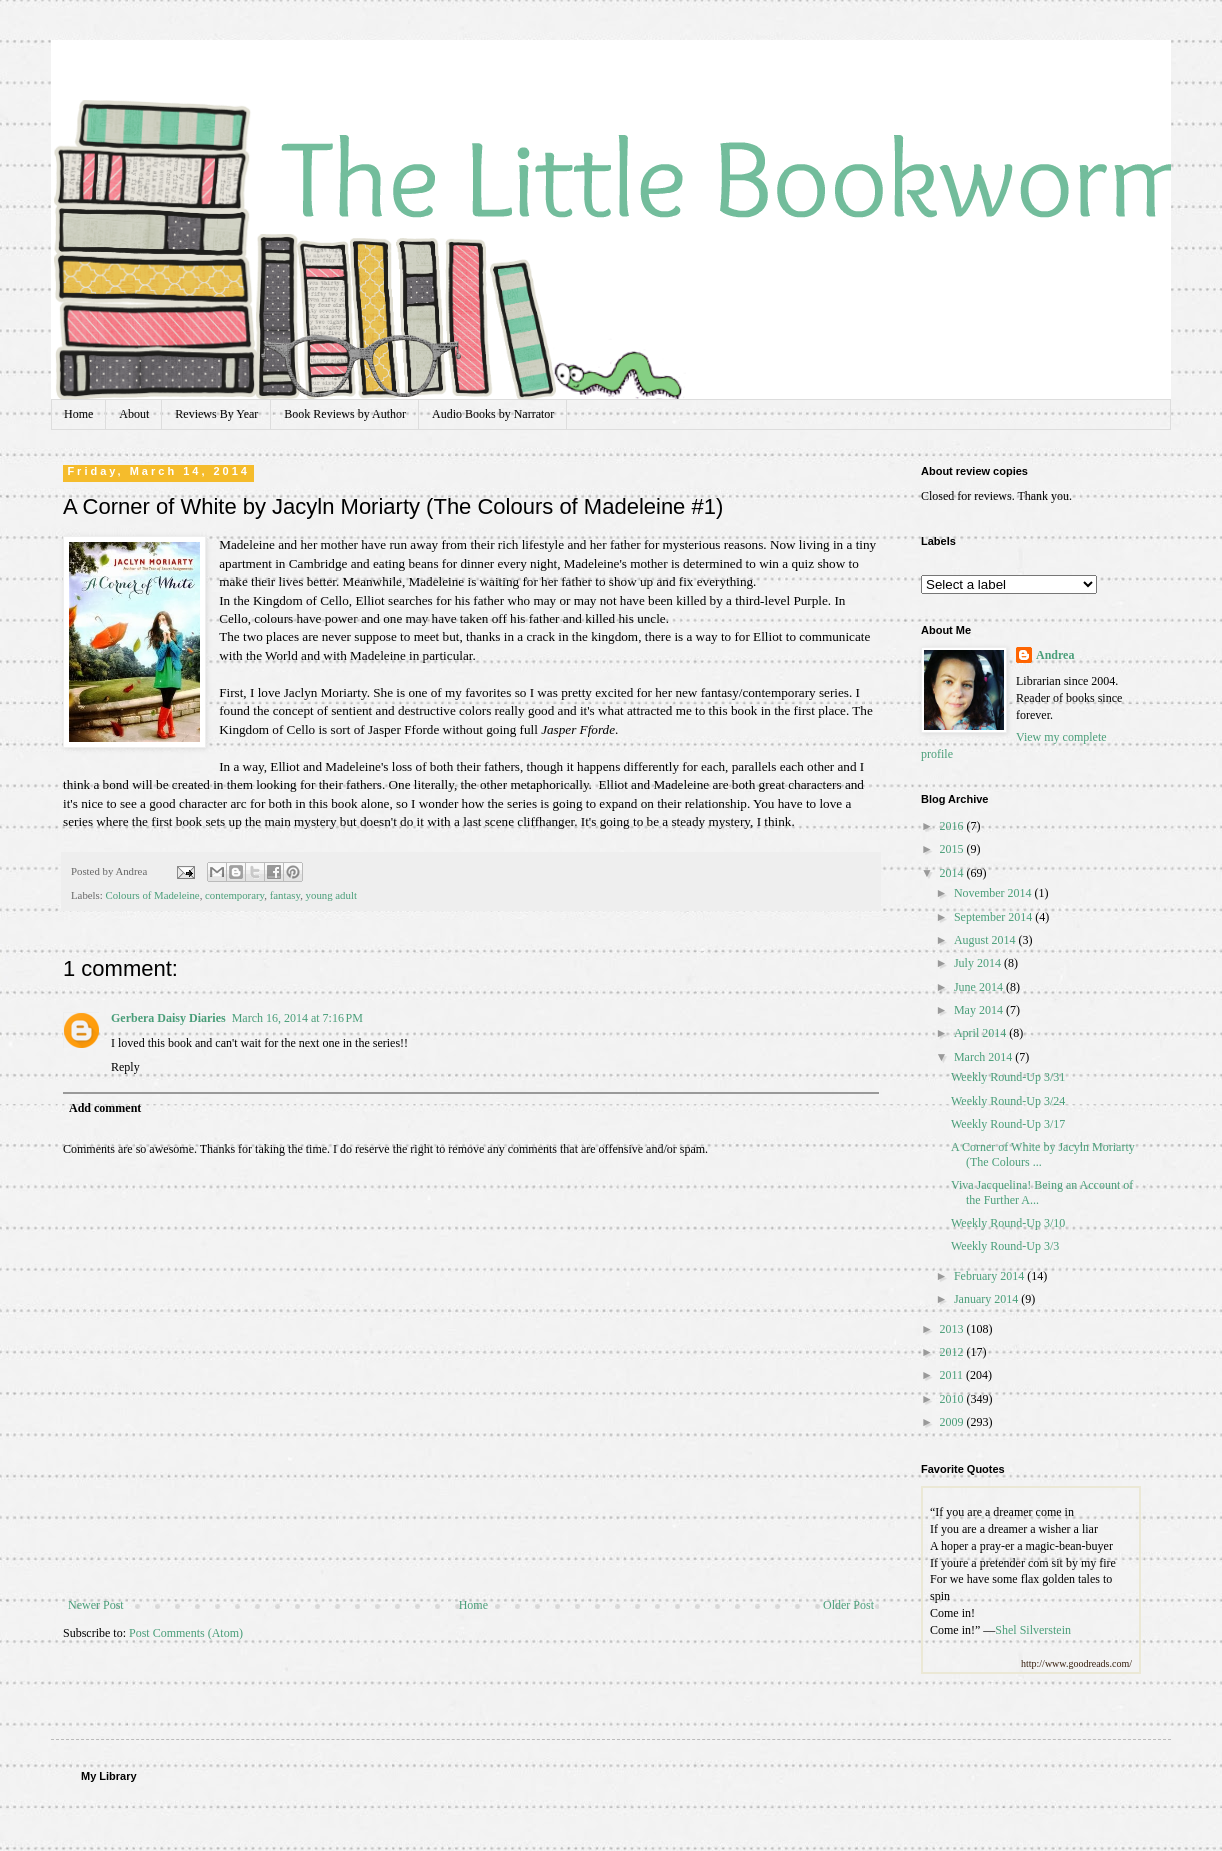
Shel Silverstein (1033, 1630)
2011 (953, 1375)
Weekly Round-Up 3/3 (1005, 1246)
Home (78, 414)
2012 (953, 1352)
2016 (953, 826)
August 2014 (986, 940)
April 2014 (981, 1033)
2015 (953, 849)
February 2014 (990, 1276)
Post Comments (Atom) (186, 1633)
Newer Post (96, 1605)
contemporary (234, 895)
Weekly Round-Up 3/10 (1008, 1223)
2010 (953, 1399)
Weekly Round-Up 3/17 (1008, 1124)
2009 (953, 1422)
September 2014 (994, 917)
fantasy (285, 895)
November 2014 (994, 893)
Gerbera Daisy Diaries (168, 1018)
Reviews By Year (216, 414)
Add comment (105, 1108)
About (134, 414)
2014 (953, 873)
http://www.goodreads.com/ (1076, 1663)
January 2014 (987, 1299)
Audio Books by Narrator (493, 414)
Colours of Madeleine (152, 895)
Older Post (848, 1605)
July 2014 (979, 963)
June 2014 (980, 987)
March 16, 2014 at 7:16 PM (297, 1018)
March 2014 (984, 1057)
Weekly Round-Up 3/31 (1008, 1077)
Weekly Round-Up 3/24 (1008, 1101)
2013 (953, 1329)
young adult (331, 895)
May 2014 (980, 1010)
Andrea (1055, 655)
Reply (125, 1067)
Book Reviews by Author (345, 414)
